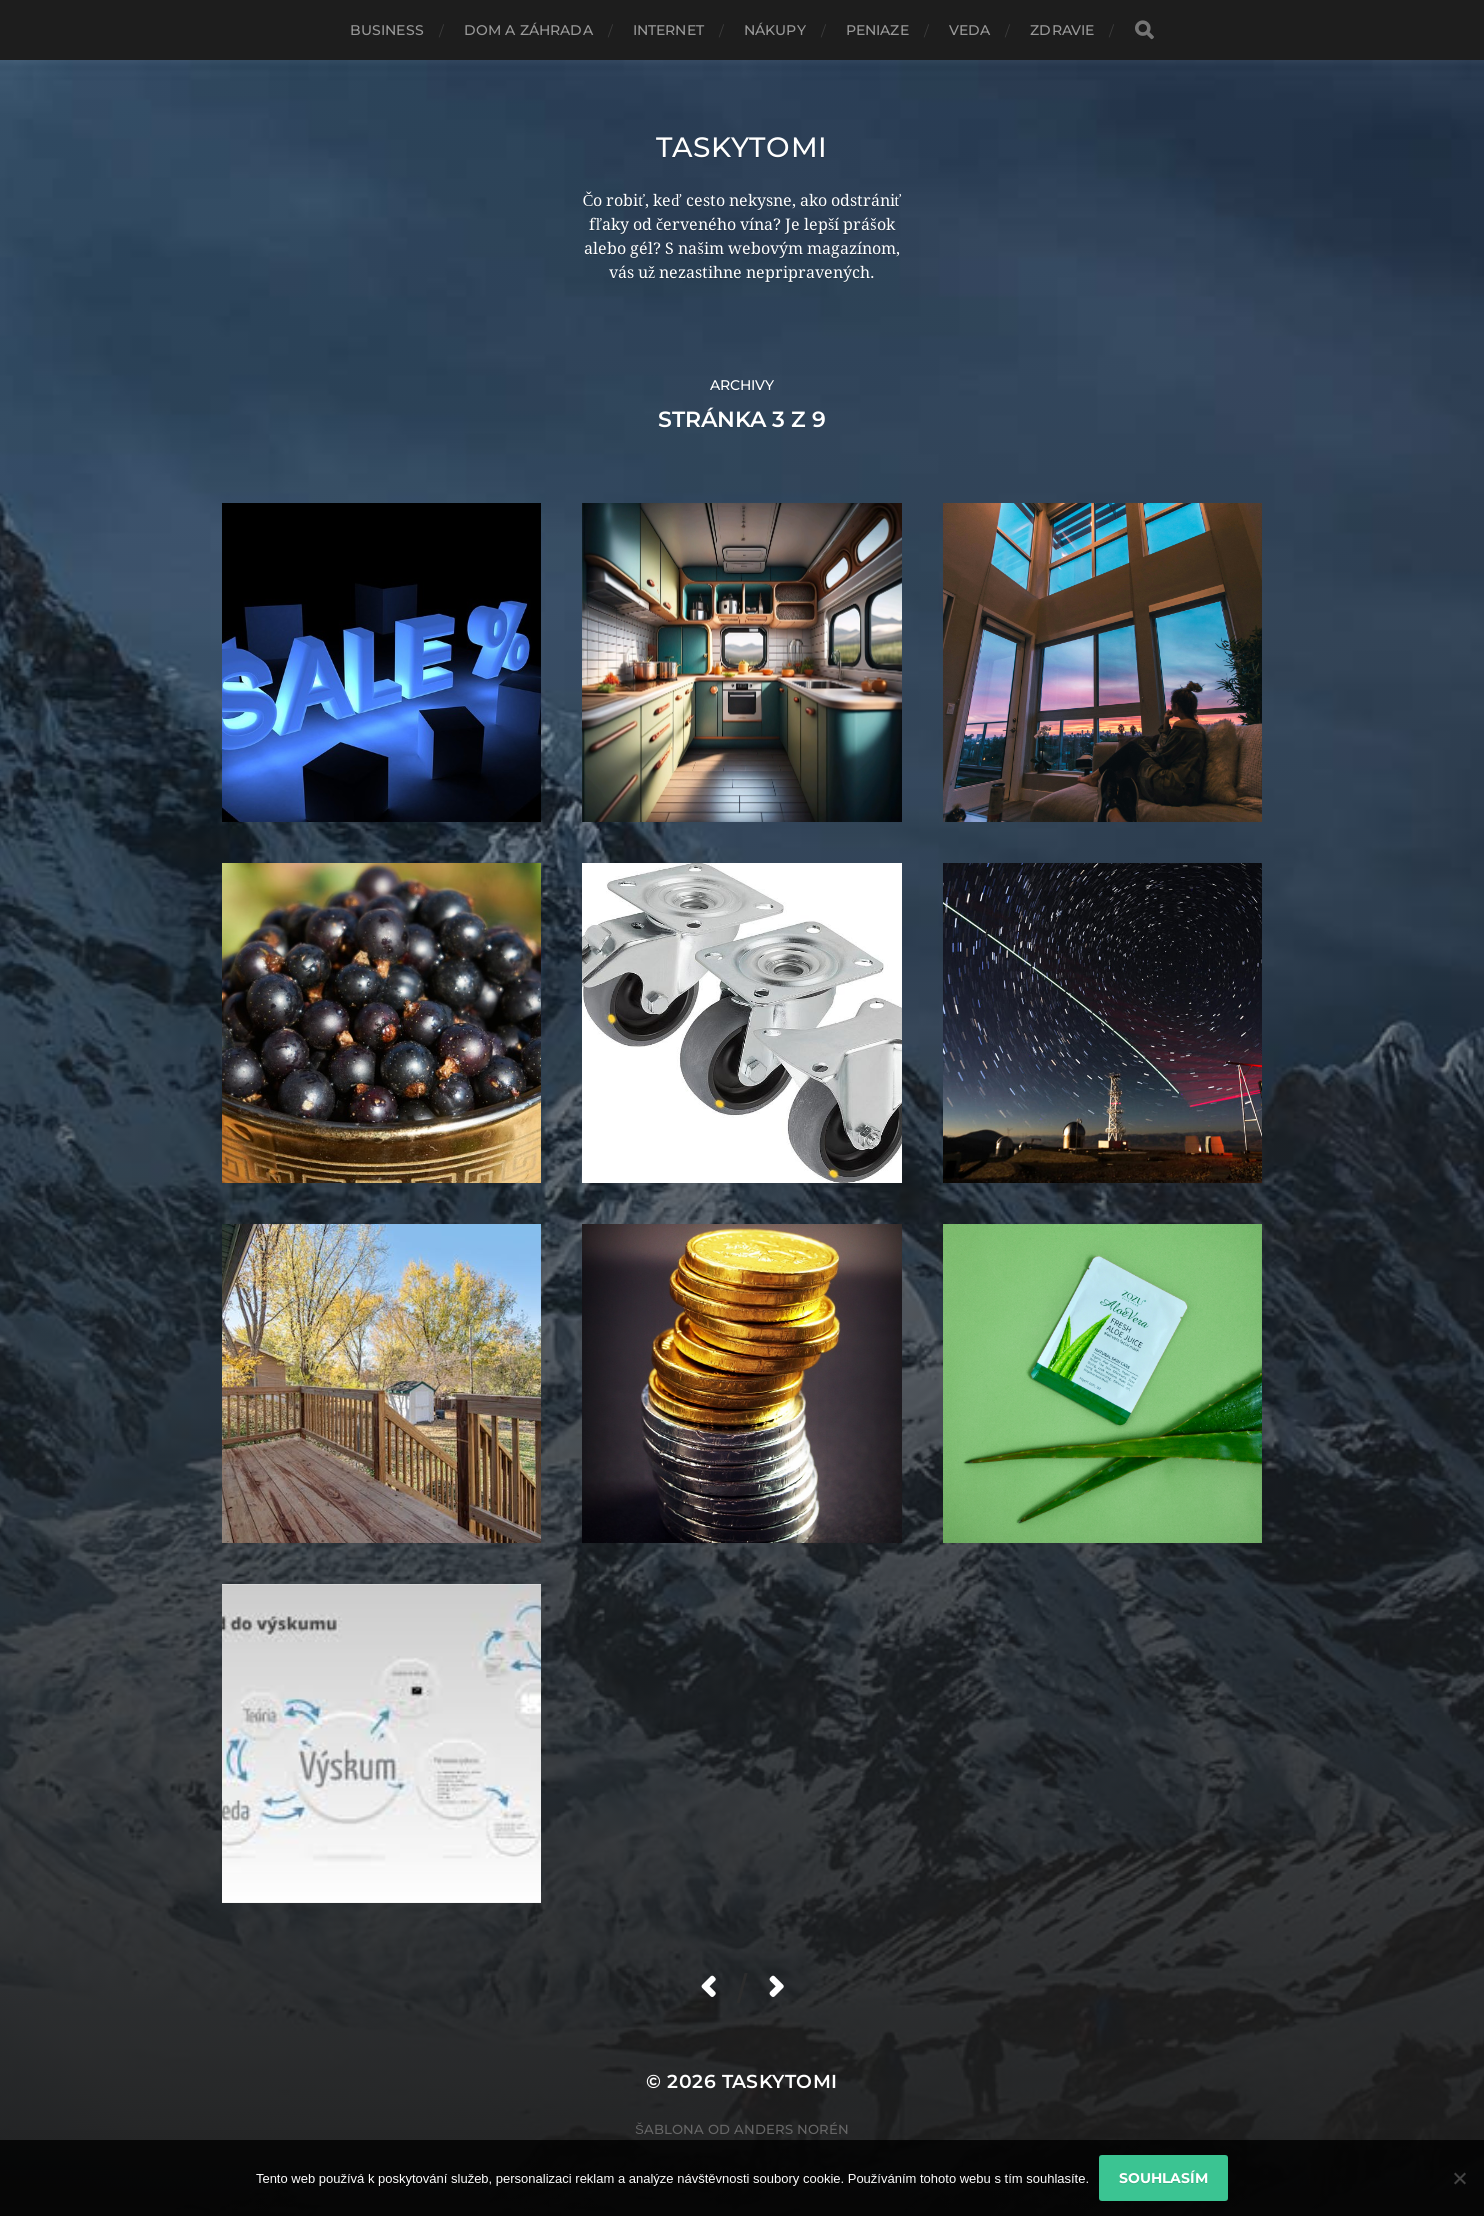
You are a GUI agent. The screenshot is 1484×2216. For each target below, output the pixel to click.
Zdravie (1062, 30)
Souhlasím (1163, 2178)
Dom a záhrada (528, 30)
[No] (1459, 2178)
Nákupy (775, 30)
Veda (970, 30)
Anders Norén (791, 2129)
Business (387, 30)
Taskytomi (742, 147)
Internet (668, 30)
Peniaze (877, 30)
